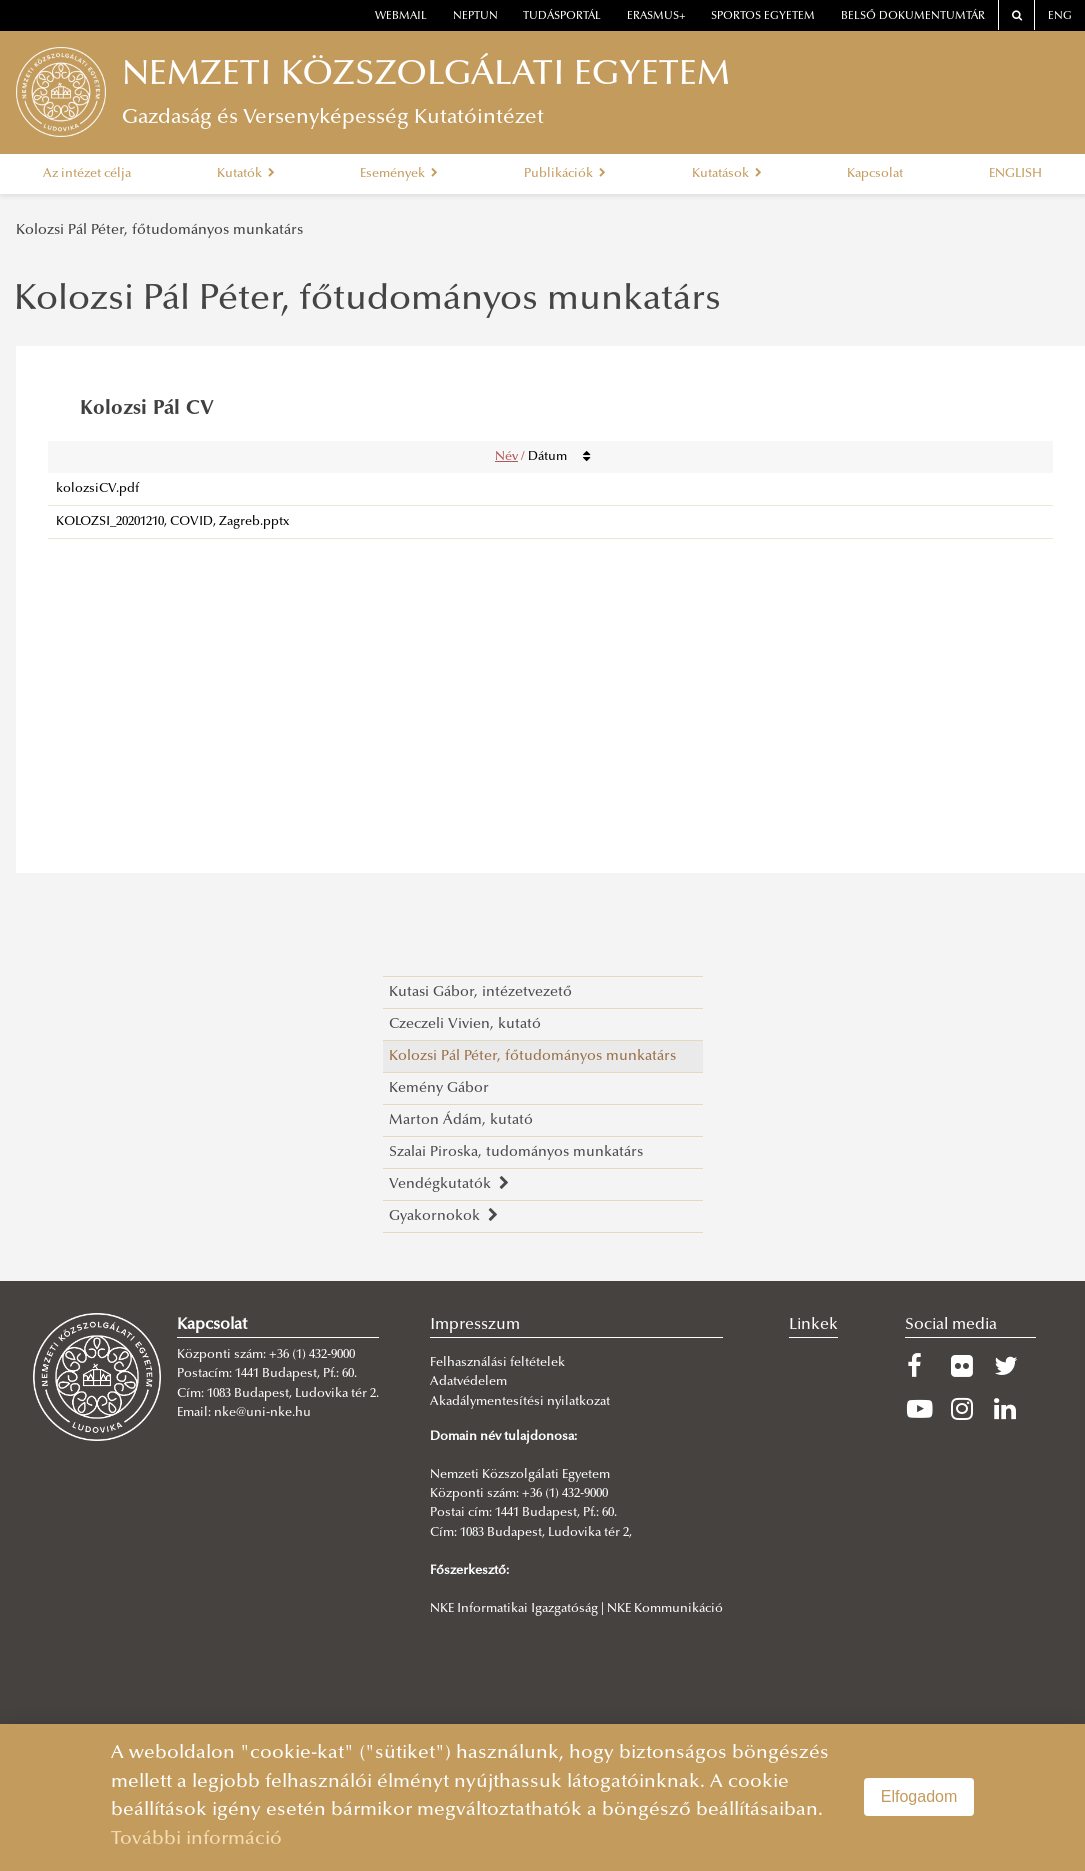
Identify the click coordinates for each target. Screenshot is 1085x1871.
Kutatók (246, 174)
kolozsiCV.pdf (97, 489)
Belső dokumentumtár (913, 16)
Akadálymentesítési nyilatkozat (520, 1402)
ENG (1060, 16)
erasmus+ (656, 16)
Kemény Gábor (439, 1088)
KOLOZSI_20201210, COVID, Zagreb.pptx (172, 522)
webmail (401, 16)
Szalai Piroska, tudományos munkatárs (516, 1152)
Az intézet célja (87, 174)
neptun (475, 16)
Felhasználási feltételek (497, 1363)
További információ (196, 1839)
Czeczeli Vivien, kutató (465, 1024)
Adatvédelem (468, 1382)
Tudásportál (562, 16)
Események (399, 174)
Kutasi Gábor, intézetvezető (480, 992)
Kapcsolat (875, 174)
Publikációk (565, 174)
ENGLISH (1015, 174)
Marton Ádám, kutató (461, 1120)
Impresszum (475, 1325)
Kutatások (727, 174)
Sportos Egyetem (763, 16)
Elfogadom (919, 1796)
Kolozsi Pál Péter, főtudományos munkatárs (159, 230)
